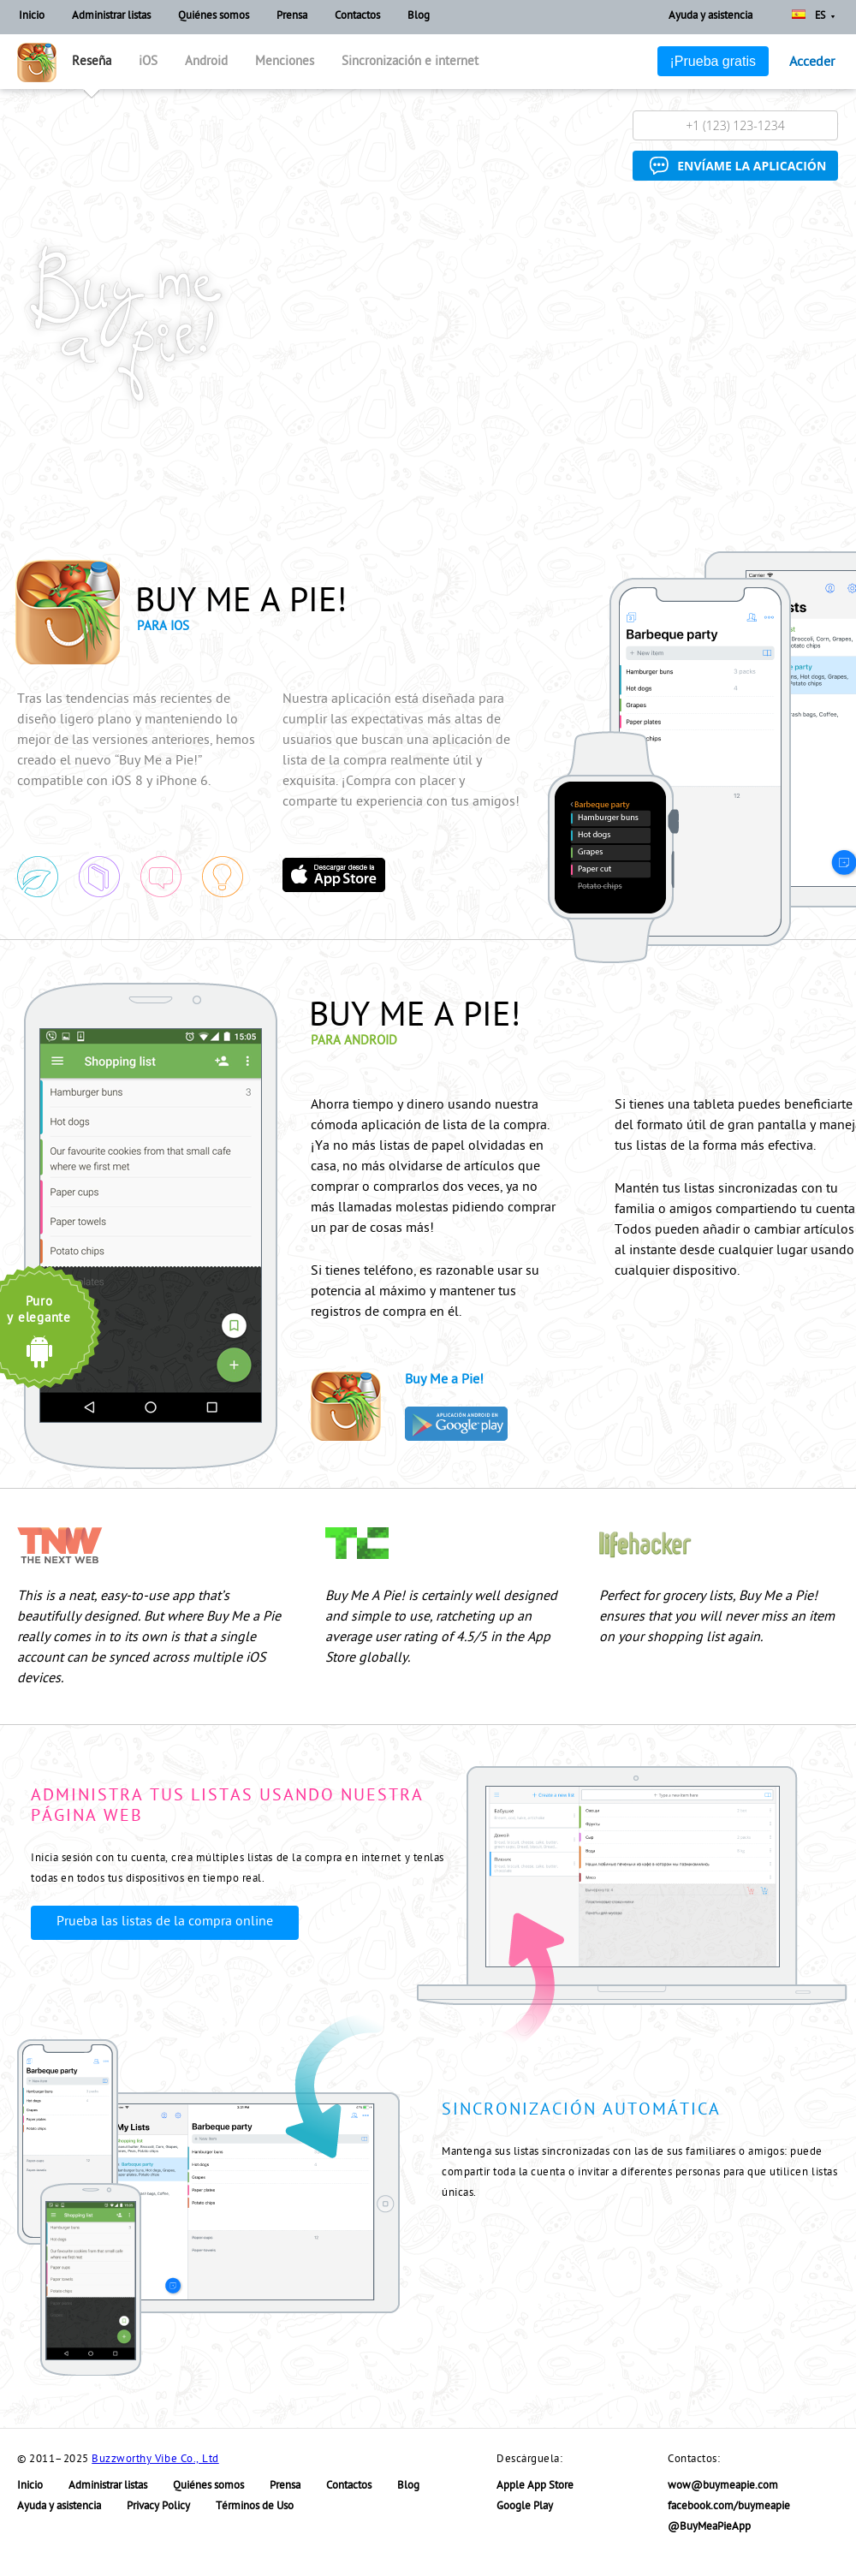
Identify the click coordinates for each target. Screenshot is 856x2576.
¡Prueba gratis (713, 61)
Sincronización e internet (410, 62)
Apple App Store (535, 2486)
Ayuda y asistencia (710, 16)
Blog (418, 16)
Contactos (357, 16)
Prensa (291, 16)
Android (206, 62)
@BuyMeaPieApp (709, 2527)
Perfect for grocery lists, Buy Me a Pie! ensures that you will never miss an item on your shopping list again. (717, 1618)
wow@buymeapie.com (723, 2486)
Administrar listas (111, 16)
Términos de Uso (255, 2507)
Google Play (524, 2507)
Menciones (284, 62)
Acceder (812, 63)
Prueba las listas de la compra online (164, 1923)
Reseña (91, 62)
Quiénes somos (213, 16)
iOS (148, 62)
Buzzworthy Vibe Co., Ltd (155, 2460)
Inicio (32, 16)
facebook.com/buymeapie (729, 2507)
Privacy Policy (158, 2507)
